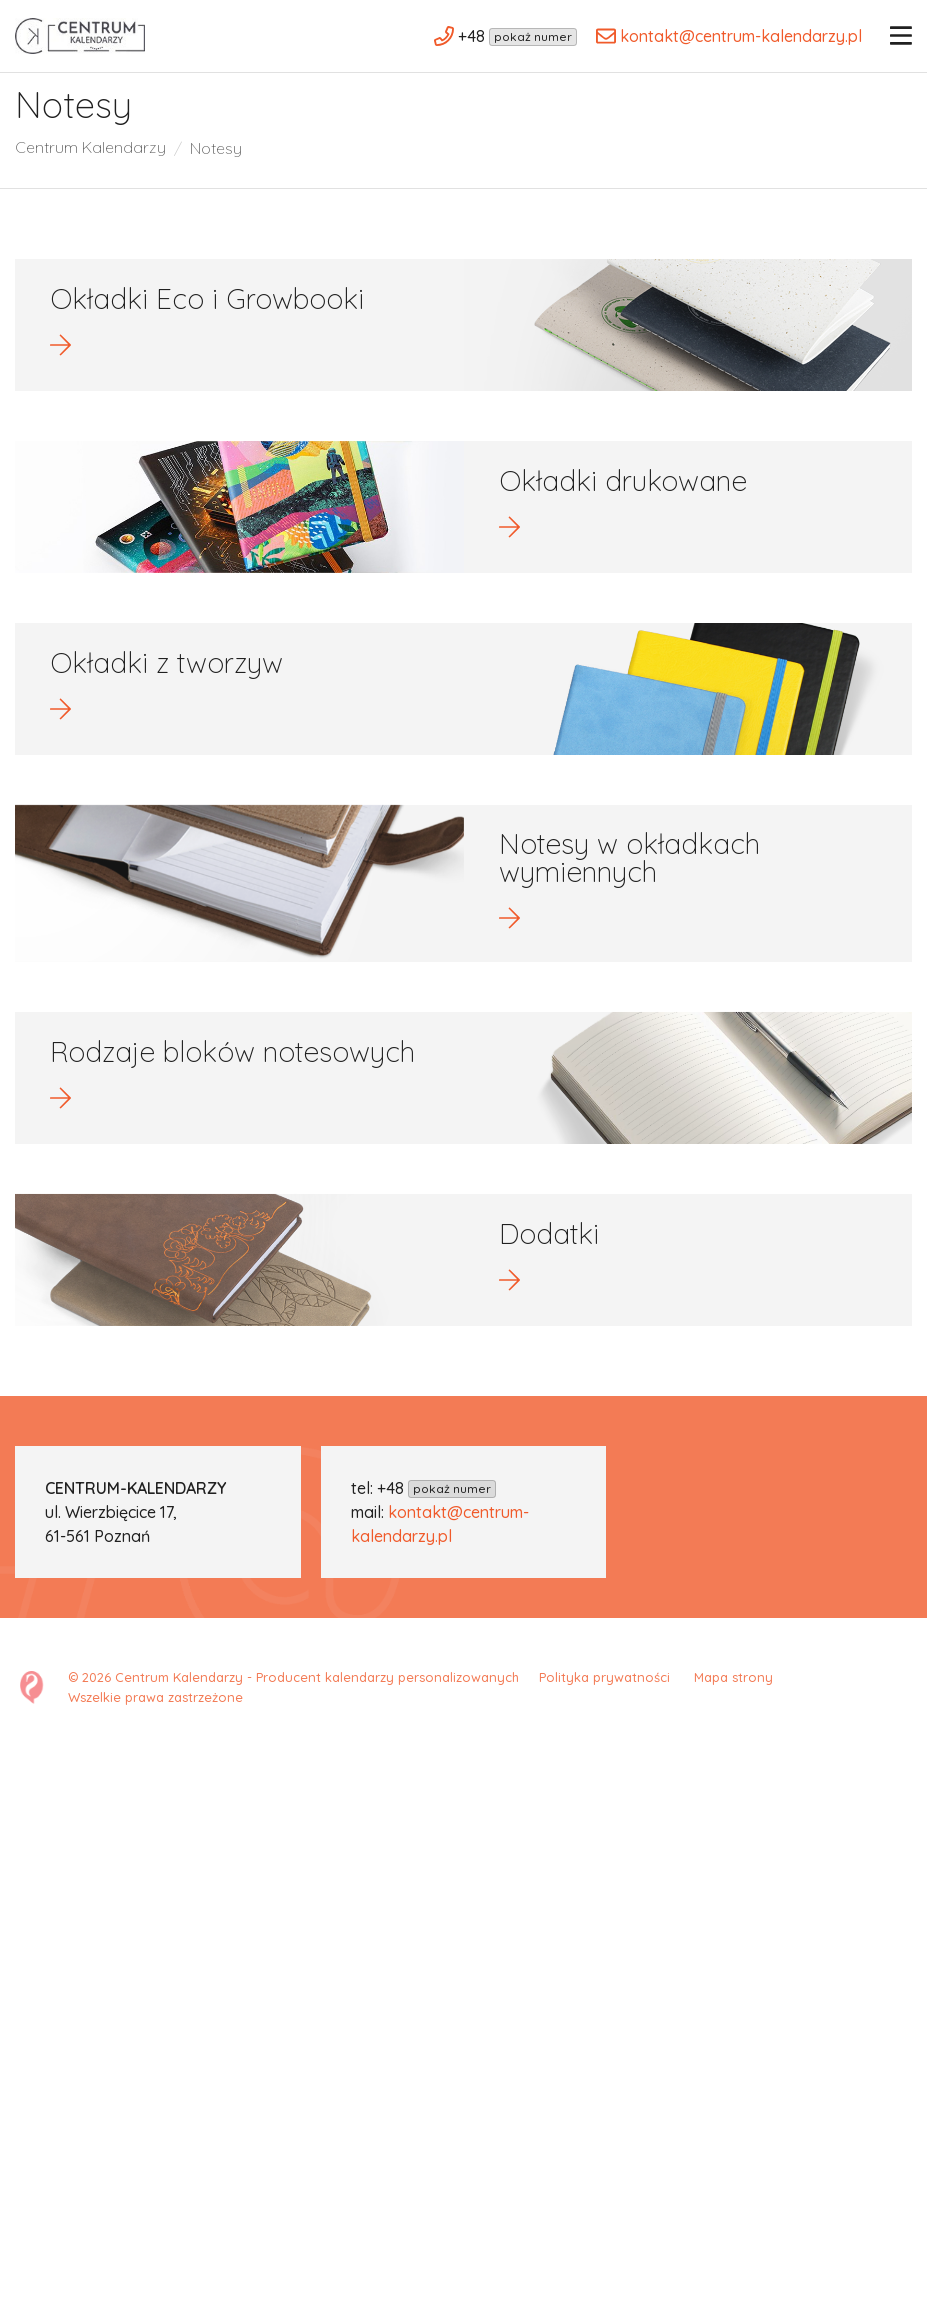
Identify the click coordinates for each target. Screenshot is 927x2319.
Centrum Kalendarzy (91, 168)
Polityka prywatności (608, 1705)
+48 (436, 1516)
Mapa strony (733, 1705)
